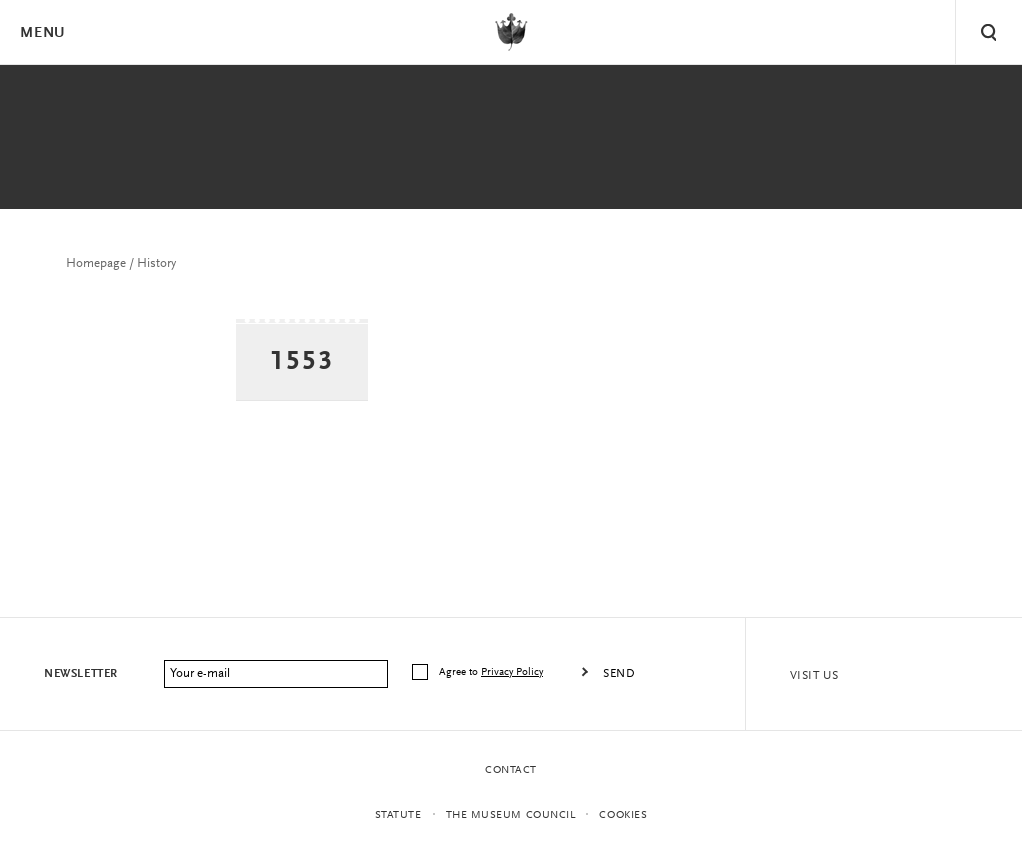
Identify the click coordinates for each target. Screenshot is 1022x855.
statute (398, 815)
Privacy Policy (512, 672)
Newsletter (81, 674)
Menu (42, 33)
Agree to (492, 672)
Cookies (623, 815)
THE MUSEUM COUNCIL (511, 815)
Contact (511, 770)
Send (619, 674)
